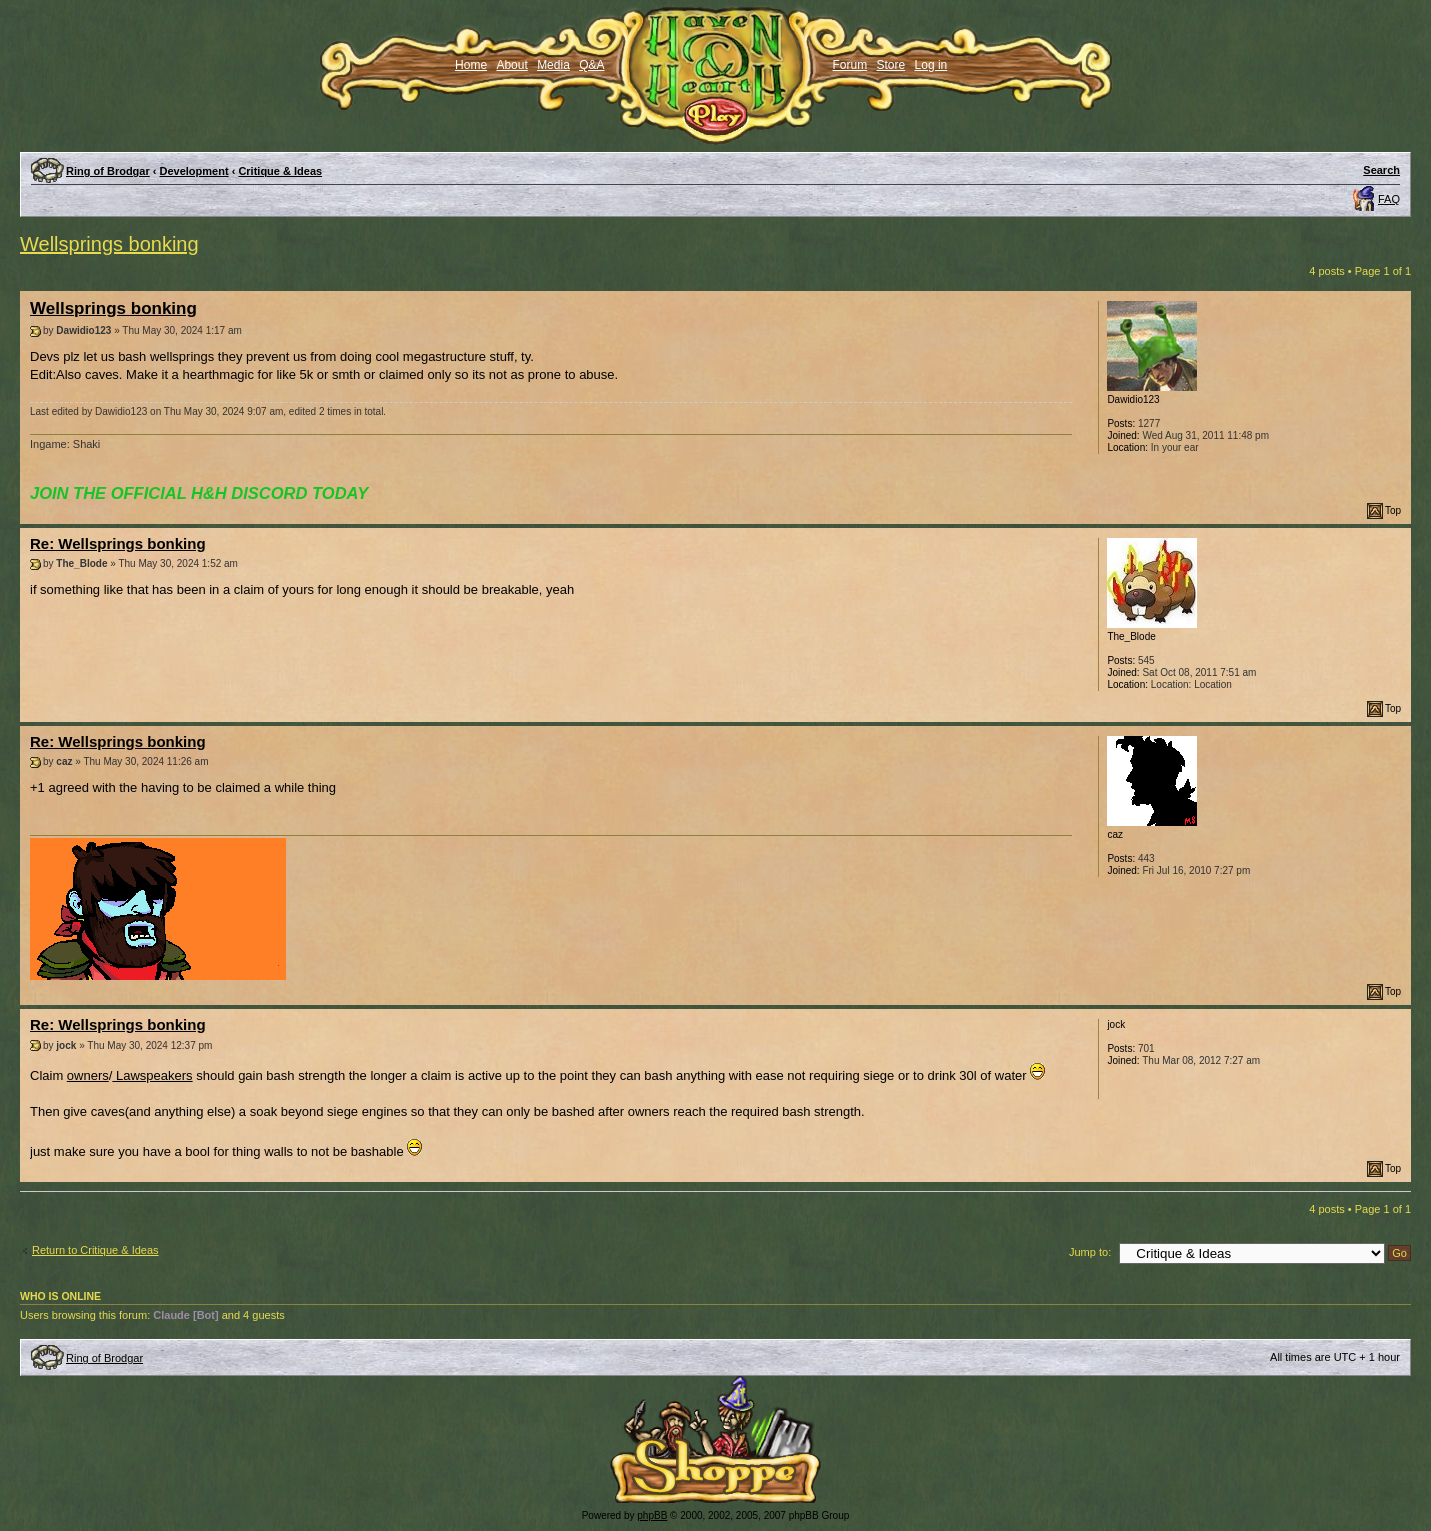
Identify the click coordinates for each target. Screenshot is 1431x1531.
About (511, 65)
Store (891, 65)
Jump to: (1090, 1252)
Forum (850, 65)
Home (471, 65)
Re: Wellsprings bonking (118, 543)
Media (553, 65)
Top (1393, 510)
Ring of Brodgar (108, 171)
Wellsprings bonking (109, 244)
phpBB (652, 1515)
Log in (931, 65)
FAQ (1389, 199)
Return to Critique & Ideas (95, 1250)
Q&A (591, 65)
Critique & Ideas (280, 171)
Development (194, 171)
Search (1381, 170)
